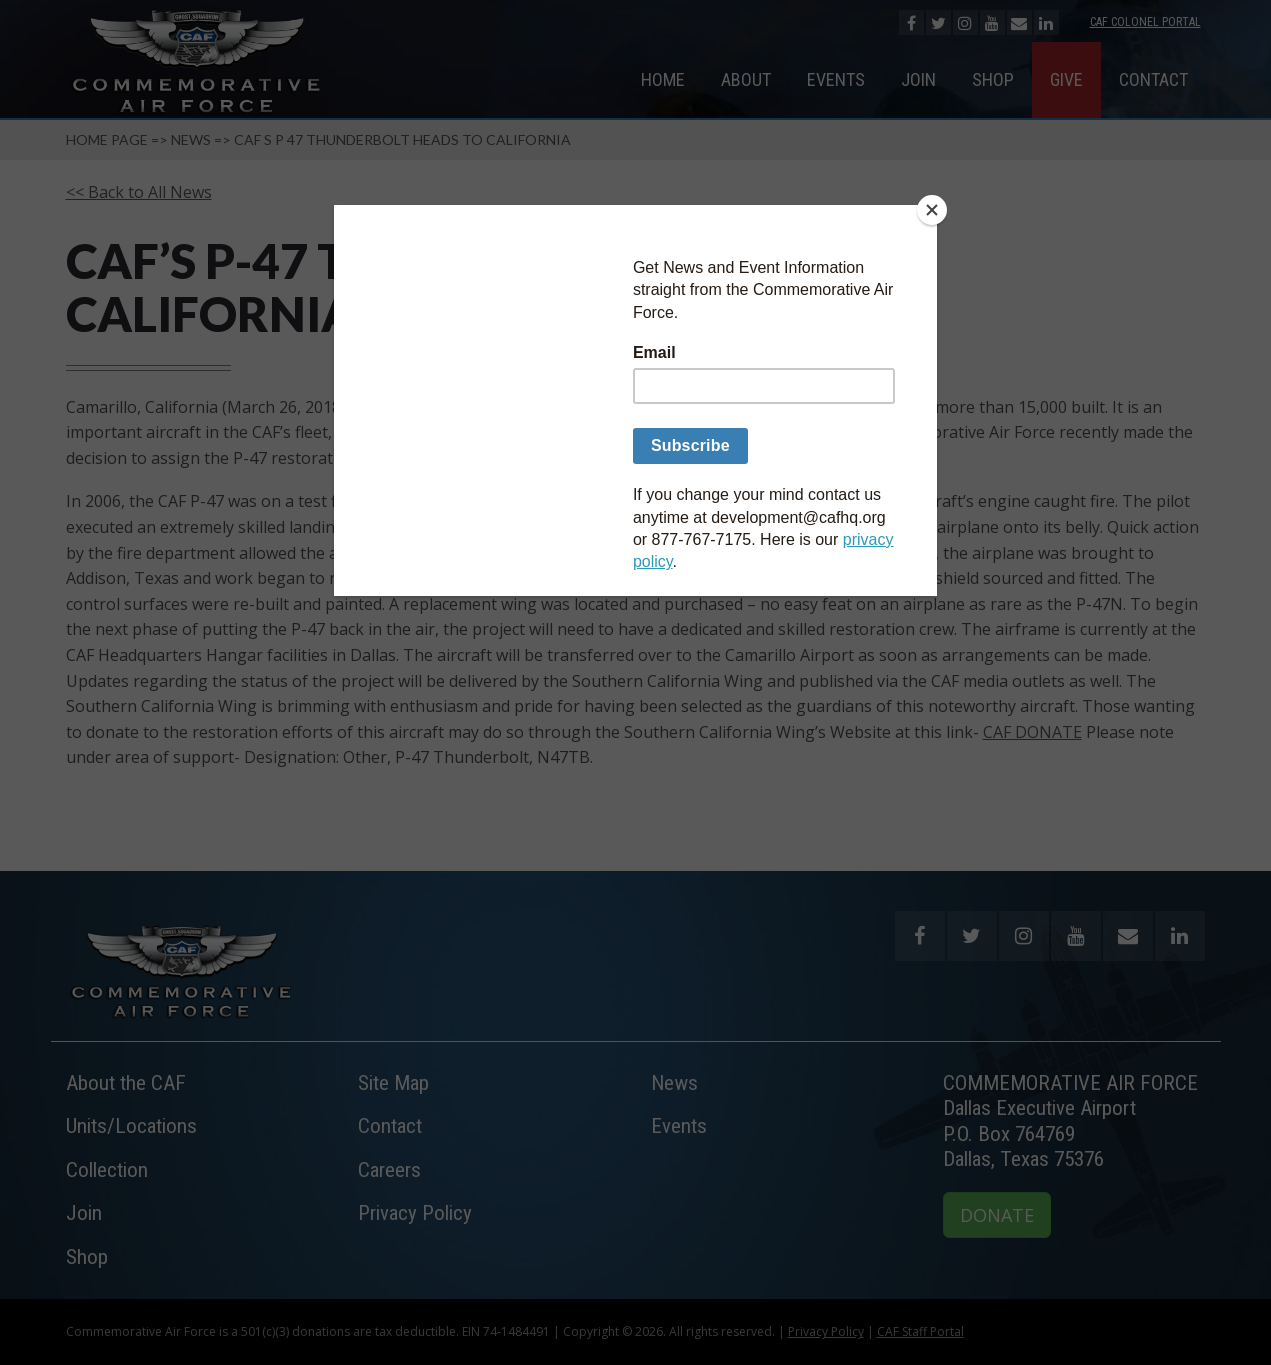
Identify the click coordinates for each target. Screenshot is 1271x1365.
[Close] (932, 210)
